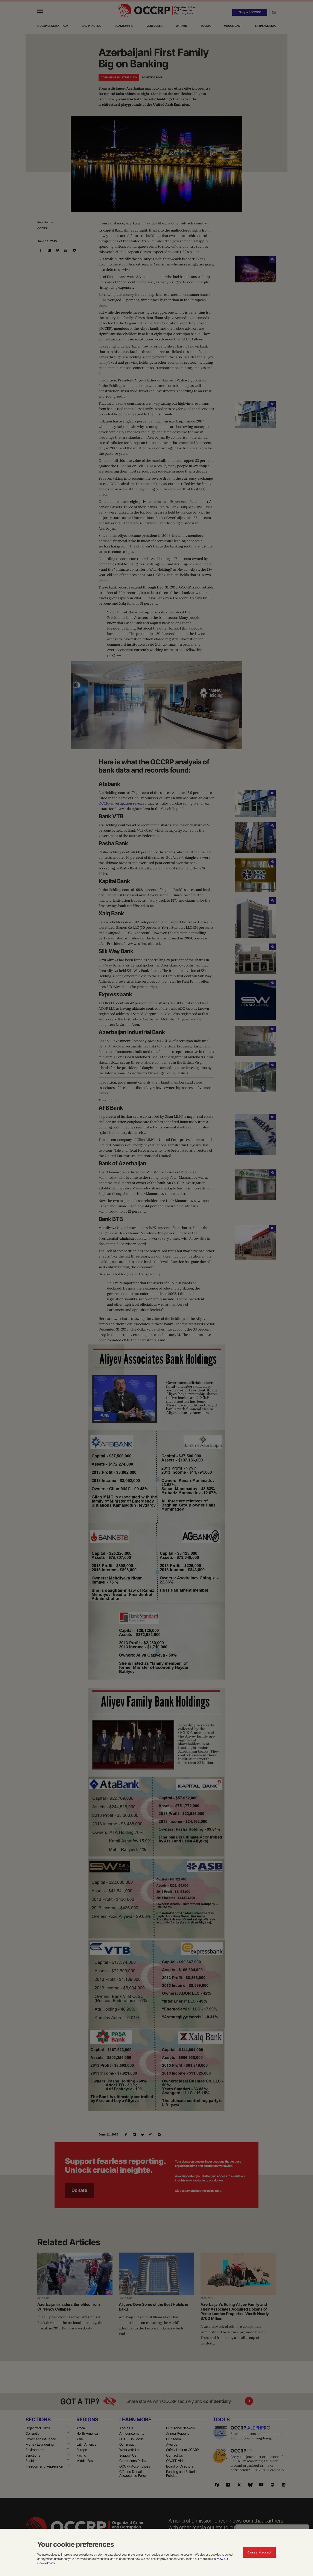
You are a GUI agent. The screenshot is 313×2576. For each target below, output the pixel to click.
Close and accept (259, 2552)
